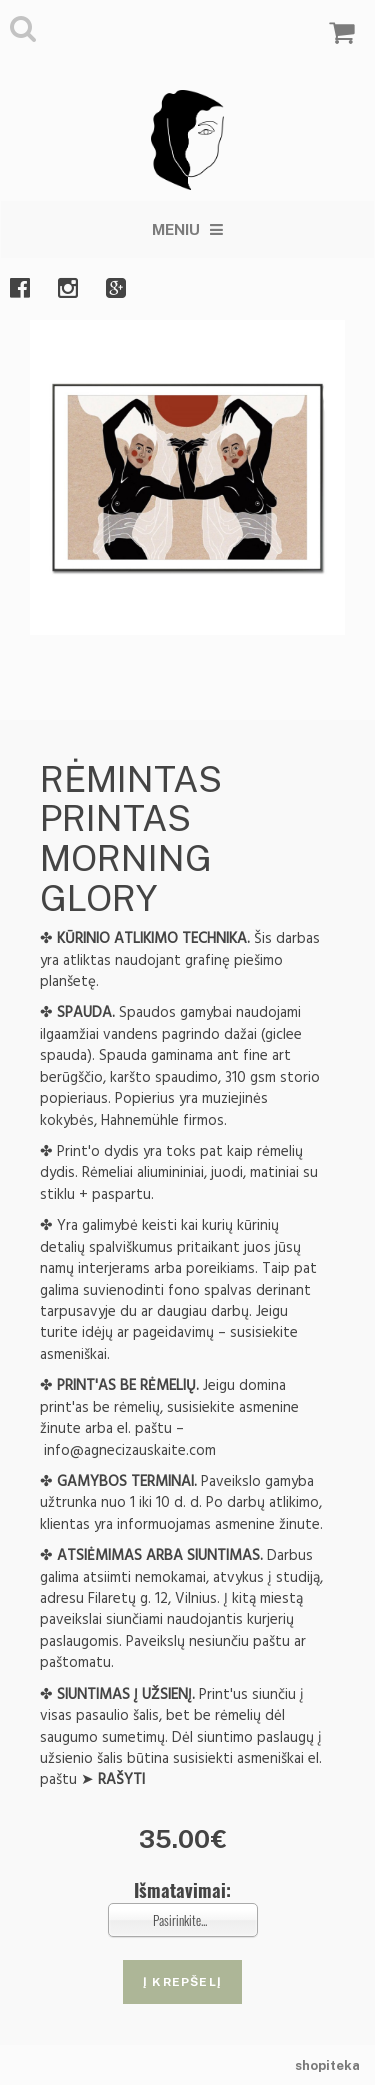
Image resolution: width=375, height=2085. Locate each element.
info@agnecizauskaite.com (130, 1450)
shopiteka (327, 2065)
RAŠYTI (121, 1779)
